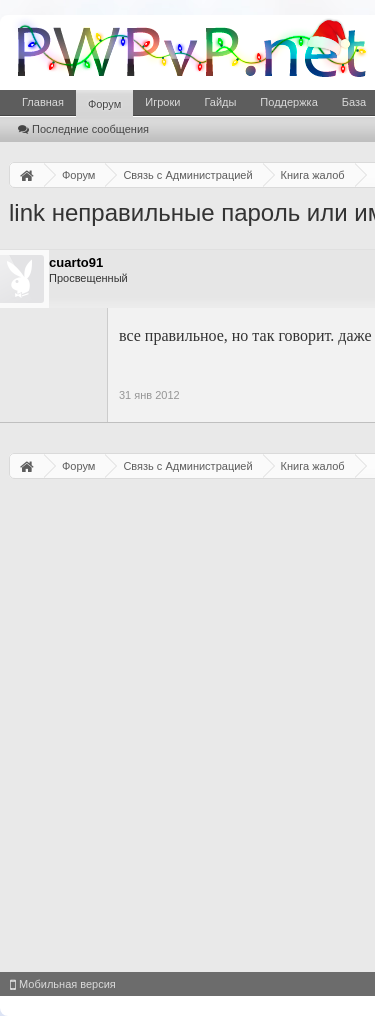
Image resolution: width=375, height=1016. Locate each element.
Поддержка (288, 102)
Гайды (220, 102)
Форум (104, 104)
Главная (43, 102)
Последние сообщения (83, 129)
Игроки (162, 102)
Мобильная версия (63, 984)
